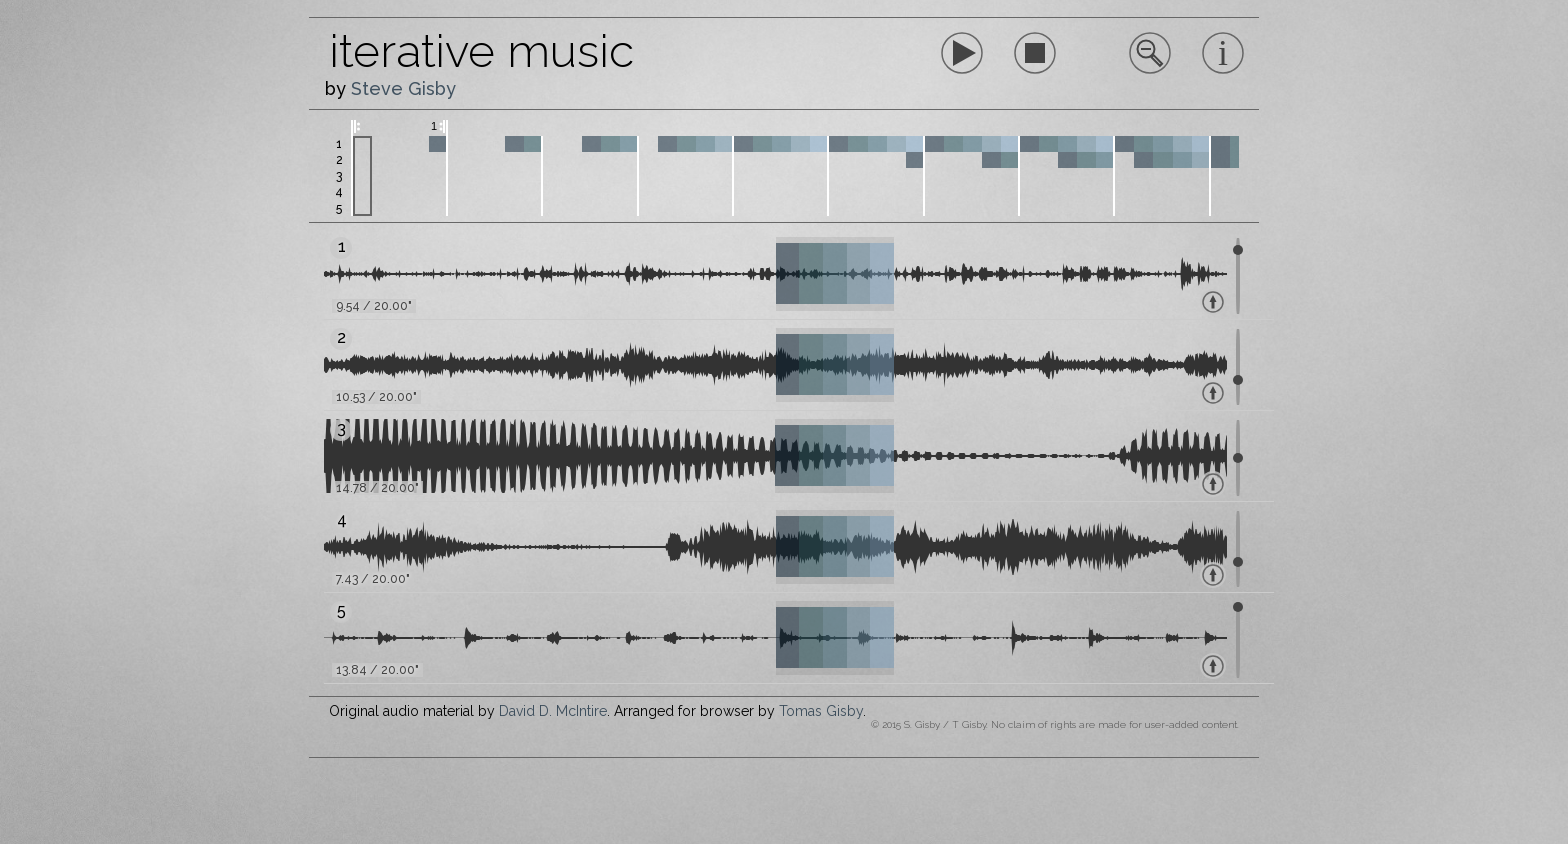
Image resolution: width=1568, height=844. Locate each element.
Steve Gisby (403, 88)
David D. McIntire (553, 711)
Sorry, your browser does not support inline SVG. (1035, 53)
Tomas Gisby (821, 711)
